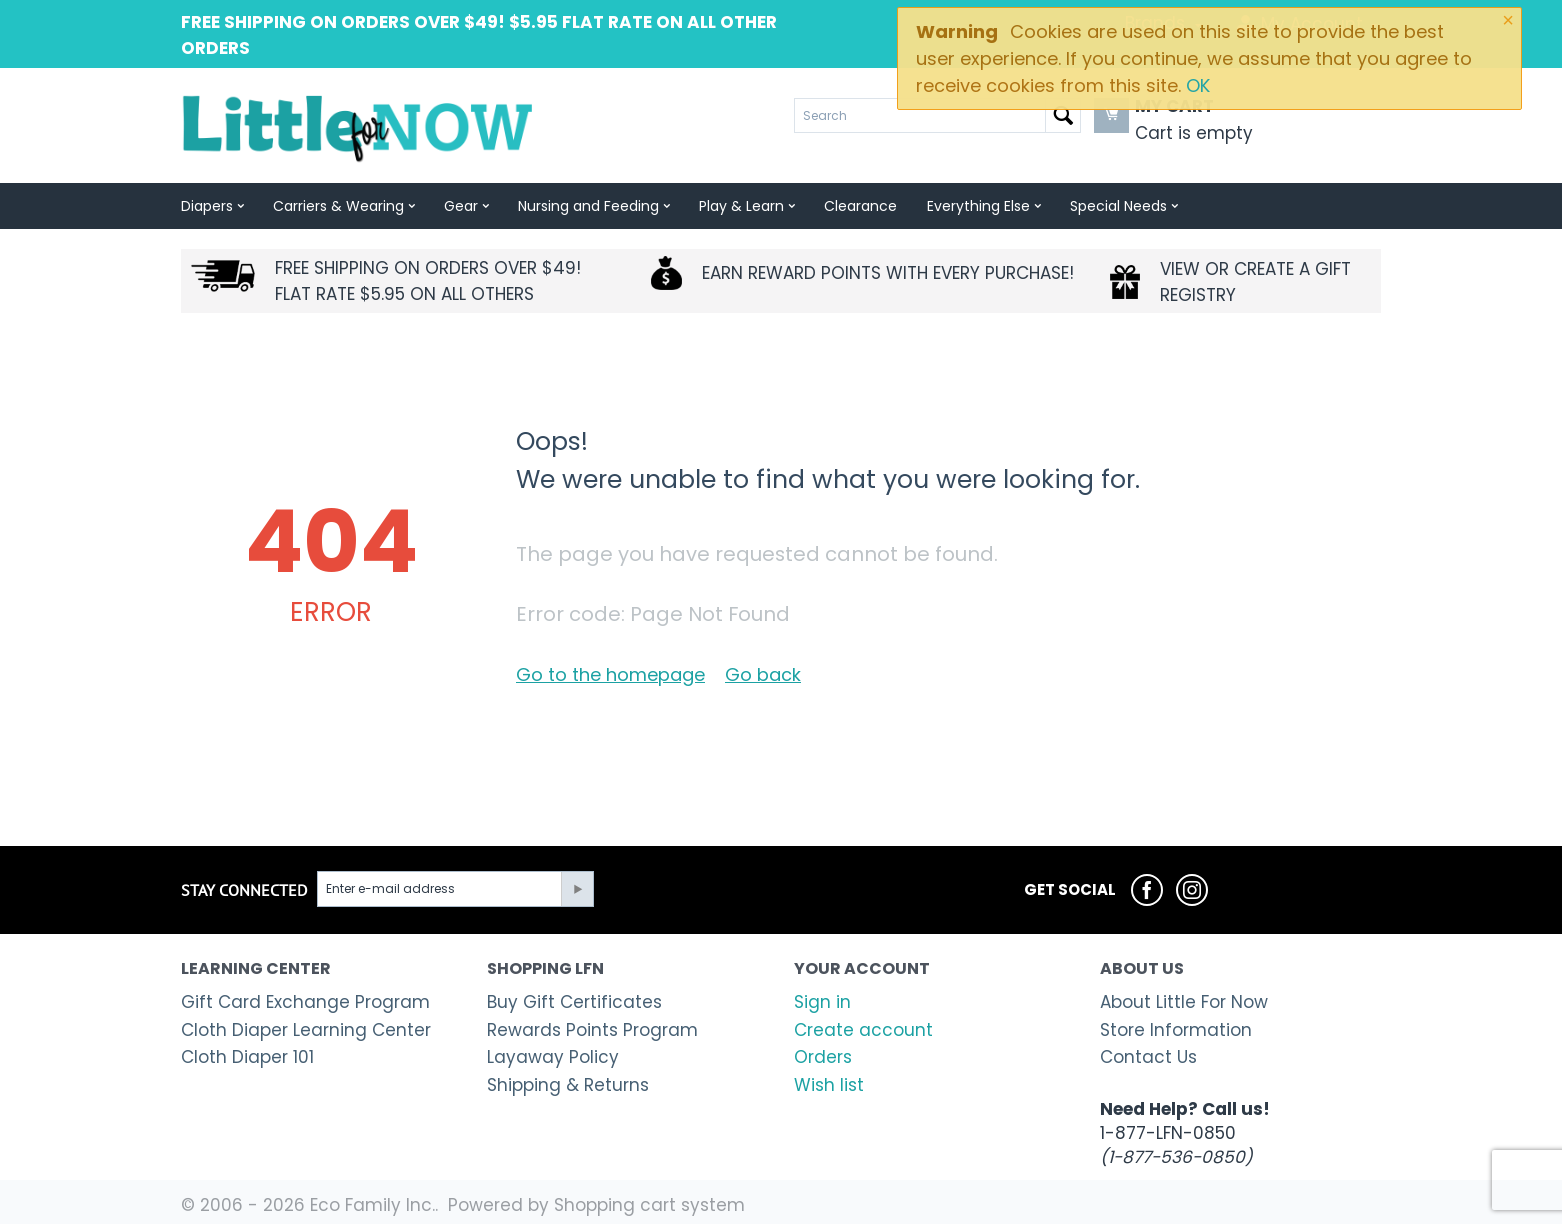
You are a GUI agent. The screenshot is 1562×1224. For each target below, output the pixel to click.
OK (1198, 85)
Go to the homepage (610, 674)
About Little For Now (1184, 1002)
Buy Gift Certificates (574, 1002)
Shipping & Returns (568, 1085)
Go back (763, 674)
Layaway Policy (553, 1057)
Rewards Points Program (592, 1030)
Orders (823, 1057)
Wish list (829, 1085)
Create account (863, 1030)
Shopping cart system (649, 1205)
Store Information (1176, 1030)
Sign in (822, 1002)
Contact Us (1148, 1057)
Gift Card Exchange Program (305, 1002)
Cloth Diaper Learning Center (306, 1030)
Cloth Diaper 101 (247, 1057)
